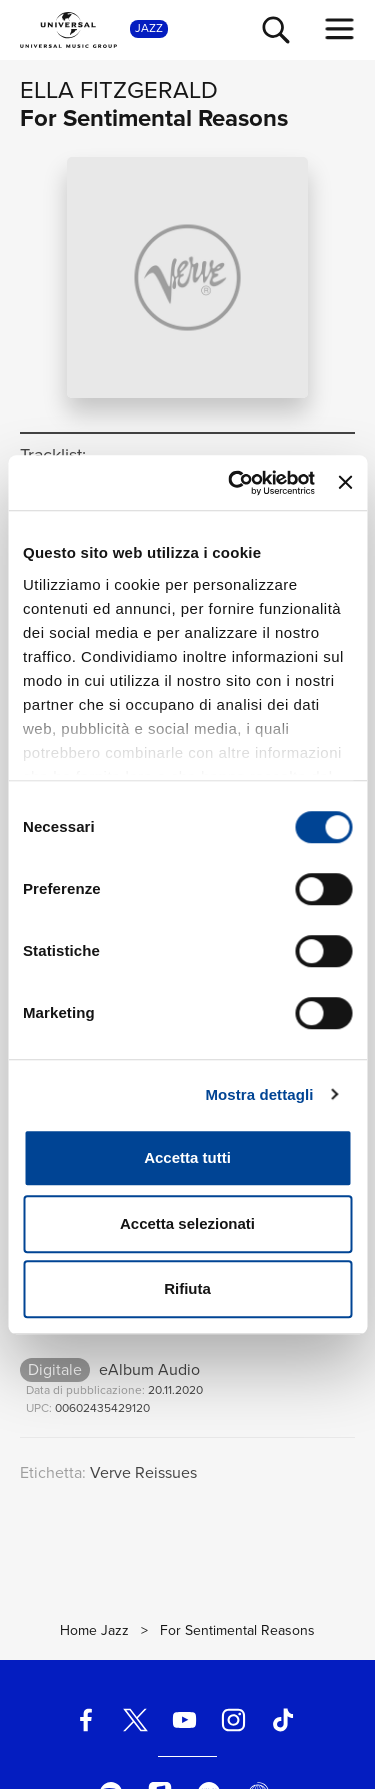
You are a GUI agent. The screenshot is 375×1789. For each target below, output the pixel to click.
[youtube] (184, 1721)
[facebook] (86, 1721)
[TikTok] (283, 1721)
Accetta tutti (187, 1157)
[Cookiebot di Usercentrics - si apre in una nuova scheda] (235, 483)
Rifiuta (187, 1288)
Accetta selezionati (187, 1223)
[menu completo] (340, 29)
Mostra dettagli (259, 1094)
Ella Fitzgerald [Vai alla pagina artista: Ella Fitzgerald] (119, 90)
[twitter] (135, 1721)
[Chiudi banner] (345, 483)
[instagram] (234, 1721)
